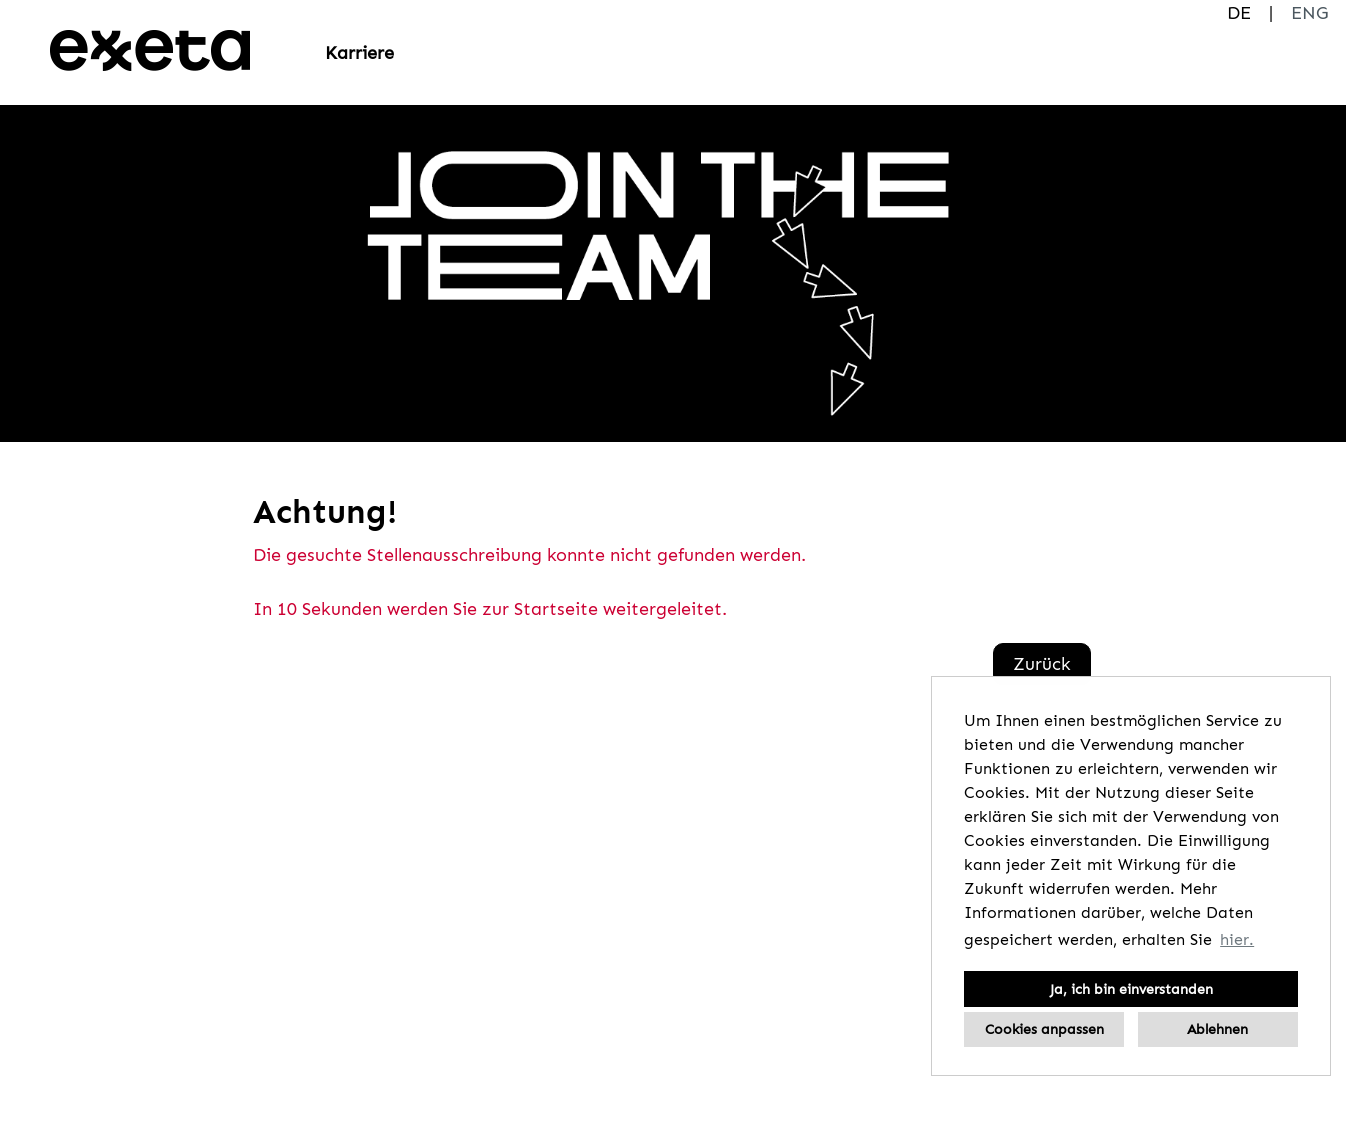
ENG (1309, 13)
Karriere (359, 53)
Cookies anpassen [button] (1044, 1029)
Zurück (1042, 664)
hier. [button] (1237, 939)
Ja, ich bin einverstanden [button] (1131, 989)
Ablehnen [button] (1217, 1029)
